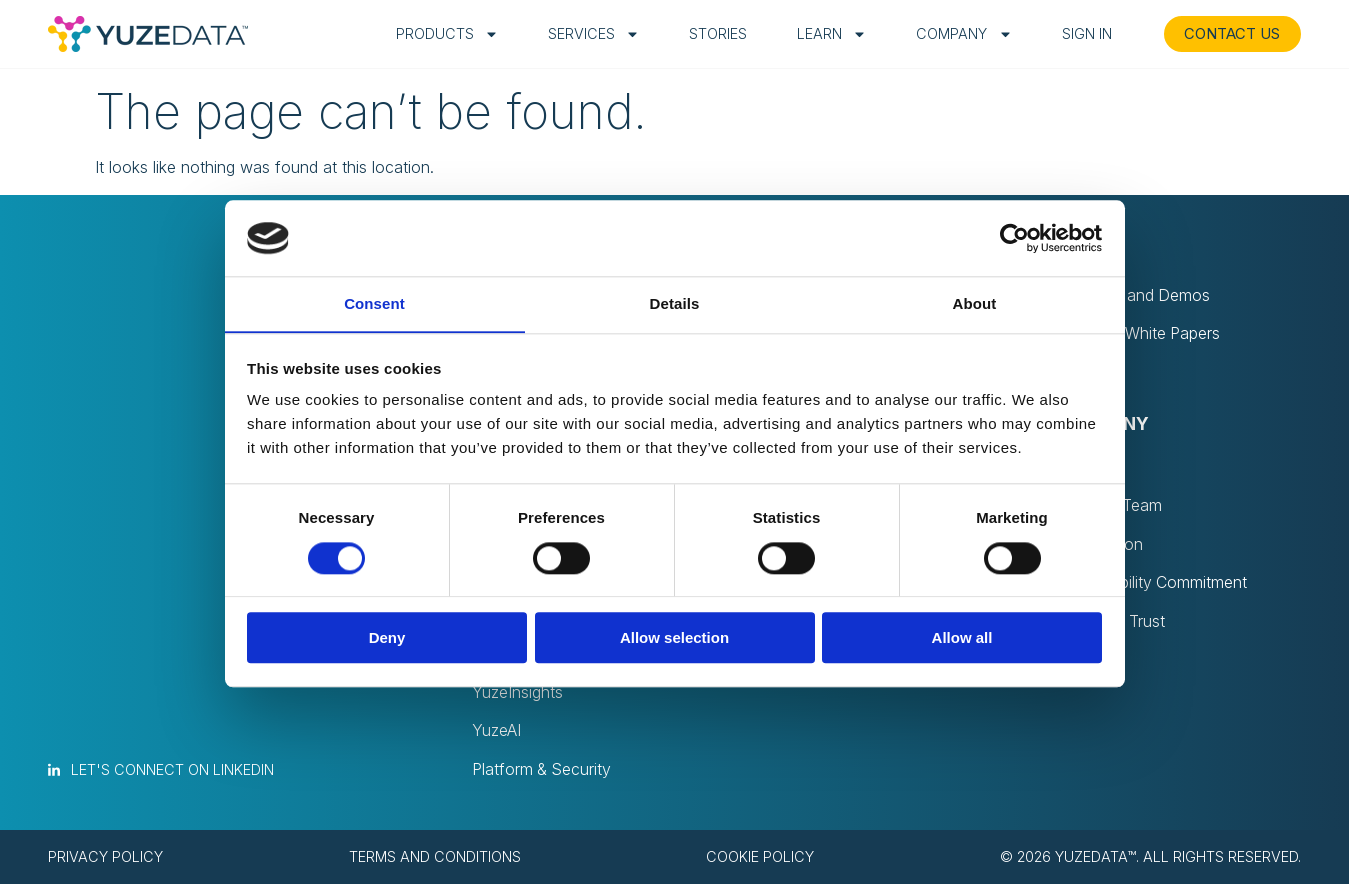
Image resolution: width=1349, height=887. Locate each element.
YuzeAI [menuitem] (496, 734)
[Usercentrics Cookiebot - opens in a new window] (1014, 238)
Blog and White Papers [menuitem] (1140, 335)
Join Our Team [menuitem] (1110, 506)
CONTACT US (1231, 33)
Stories (715, 33)
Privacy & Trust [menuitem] (1112, 623)
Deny (387, 638)
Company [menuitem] (1103, 425)
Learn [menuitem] (1085, 253)
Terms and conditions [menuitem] (435, 859)
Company (961, 34)
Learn (828, 34)
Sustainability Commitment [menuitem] (1152, 584)
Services (590, 34)
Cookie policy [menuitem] (760, 859)
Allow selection (674, 638)
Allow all (962, 638)
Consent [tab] (374, 303)
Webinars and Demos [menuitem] (1134, 296)
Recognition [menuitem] (1100, 545)
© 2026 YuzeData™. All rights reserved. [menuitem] (1150, 859)
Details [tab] (675, 303)
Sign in (1084, 33)
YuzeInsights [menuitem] (517, 695)
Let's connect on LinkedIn (172, 772)
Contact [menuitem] (1086, 662)
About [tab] (975, 303)
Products (444, 34)
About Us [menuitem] (1091, 467)
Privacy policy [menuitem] (105, 859)
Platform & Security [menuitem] (542, 773)
